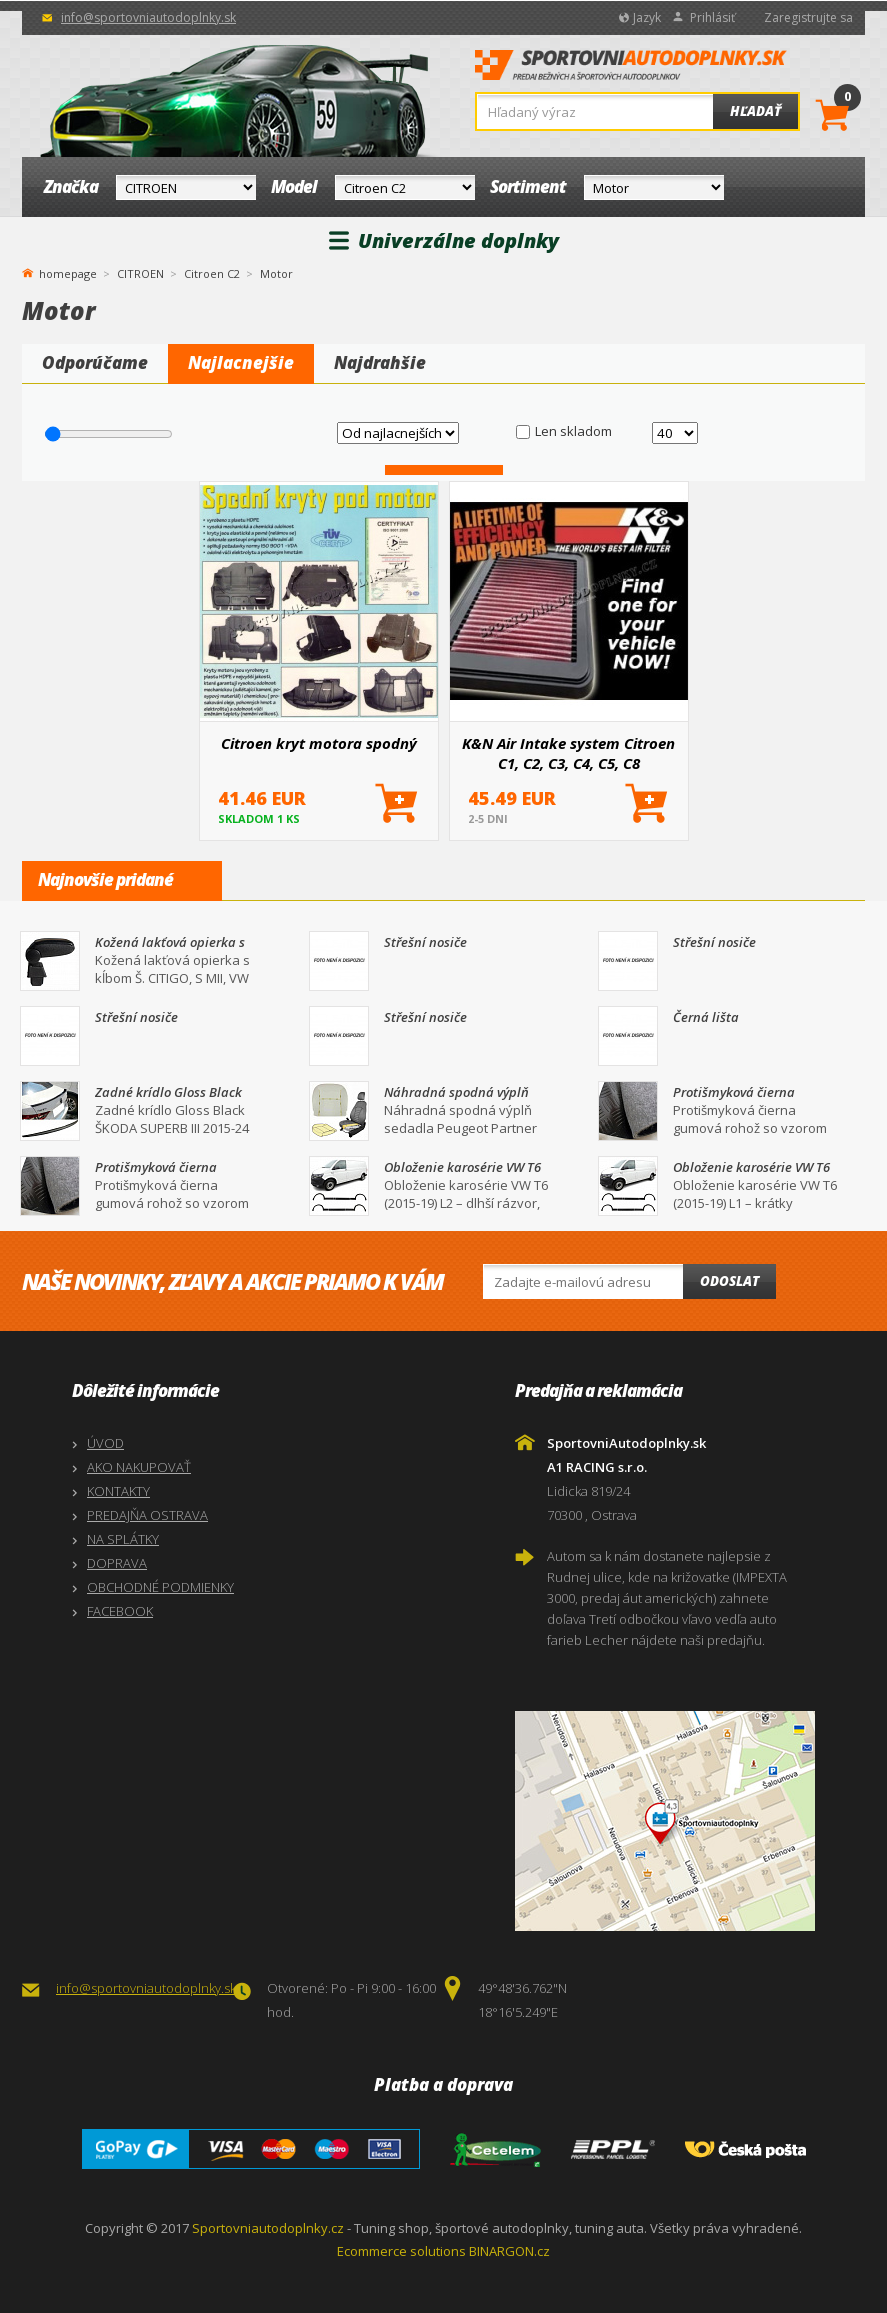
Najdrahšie (380, 362)
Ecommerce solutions (401, 2251)
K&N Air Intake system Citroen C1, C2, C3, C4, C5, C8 (568, 753)
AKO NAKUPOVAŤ (139, 1467)
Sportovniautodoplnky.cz (268, 2228)
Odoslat (729, 1281)
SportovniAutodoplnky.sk (631, 71)
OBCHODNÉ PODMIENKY (160, 1587)
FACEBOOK (120, 1611)
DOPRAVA (117, 1563)
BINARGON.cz (509, 2251)
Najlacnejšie (241, 362)
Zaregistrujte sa (808, 17)
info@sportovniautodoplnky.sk (148, 17)
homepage (68, 272)
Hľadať (755, 111)
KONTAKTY (118, 1491)
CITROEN (140, 273)
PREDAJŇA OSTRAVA (147, 1515)
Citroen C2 (212, 273)
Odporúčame (95, 362)
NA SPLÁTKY (123, 1539)
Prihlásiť (712, 17)
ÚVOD (105, 1443)
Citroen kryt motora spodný (319, 743)
